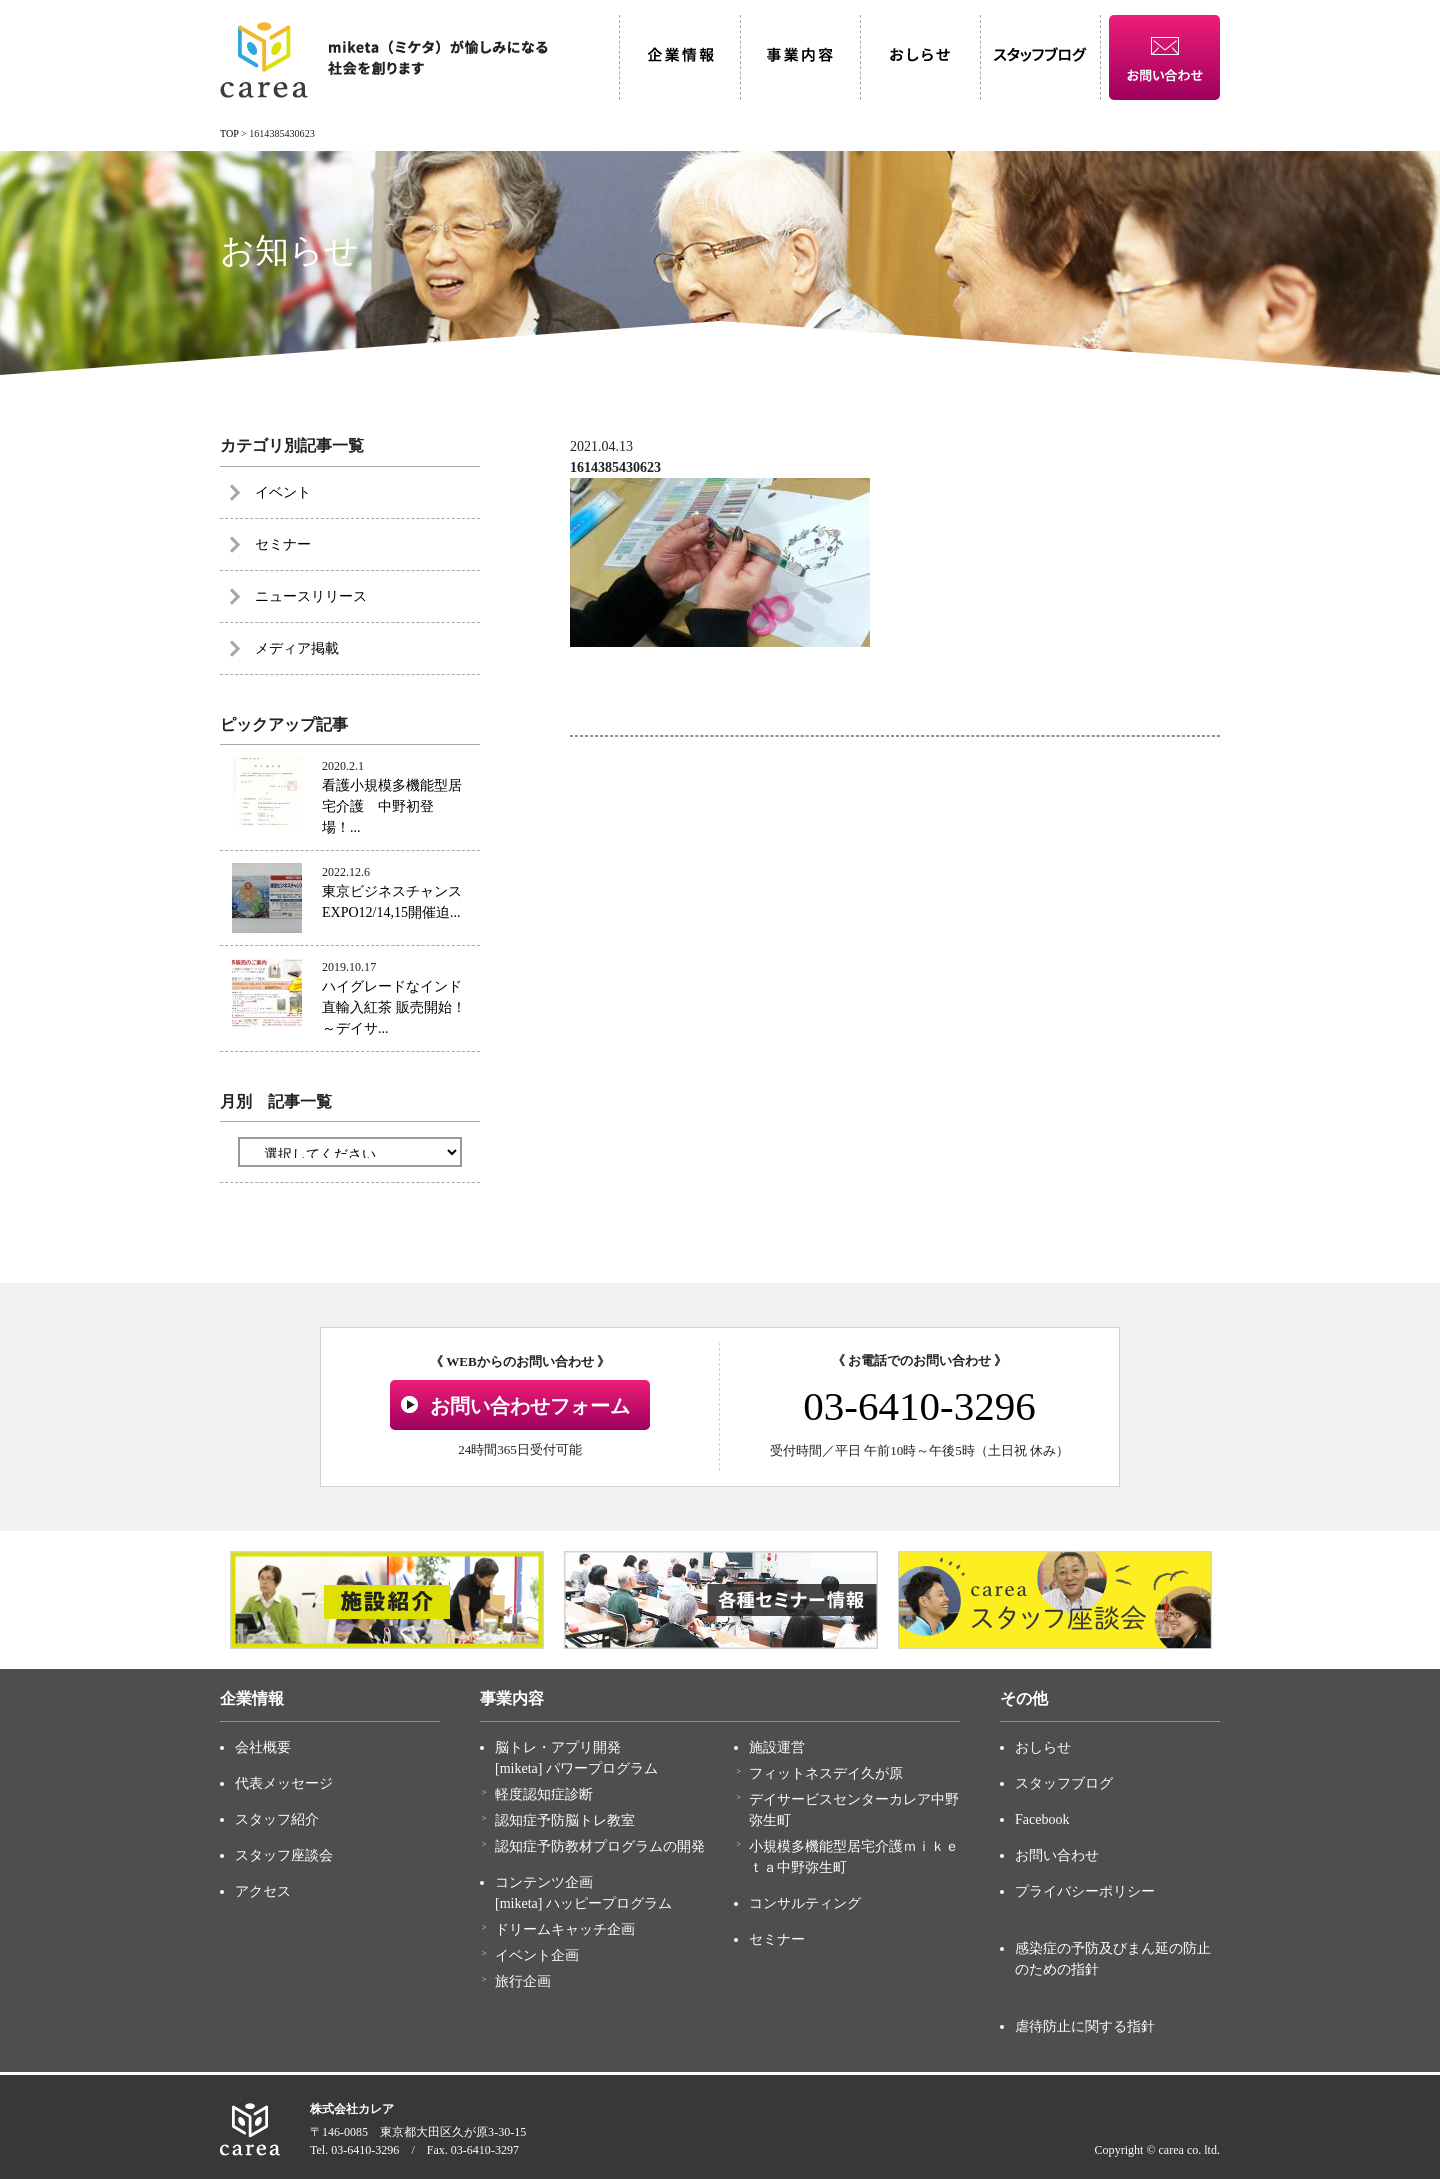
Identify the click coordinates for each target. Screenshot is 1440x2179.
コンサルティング (805, 1903)
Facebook (1042, 1819)
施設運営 (777, 1747)
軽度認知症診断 (544, 1794)
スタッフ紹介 (277, 1819)
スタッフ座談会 (284, 1855)
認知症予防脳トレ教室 (565, 1820)
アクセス (263, 1891)
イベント (283, 492)
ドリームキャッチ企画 (565, 1929)
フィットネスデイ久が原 (826, 1773)
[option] (387, 1600)
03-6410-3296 (919, 1406)
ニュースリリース (311, 596)
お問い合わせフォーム (530, 1406)
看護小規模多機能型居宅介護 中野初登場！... (392, 806)
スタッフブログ (1064, 1783)
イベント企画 (537, 1955)
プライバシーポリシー (1085, 1891)
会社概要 (263, 1747)
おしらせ (1043, 1747)
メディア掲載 (297, 648)
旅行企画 (523, 1981)
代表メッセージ (284, 1783)
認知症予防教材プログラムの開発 (600, 1846)
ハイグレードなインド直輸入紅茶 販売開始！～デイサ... (394, 1007)
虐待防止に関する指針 (1085, 2026)
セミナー (283, 544)
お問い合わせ (1057, 1855)
